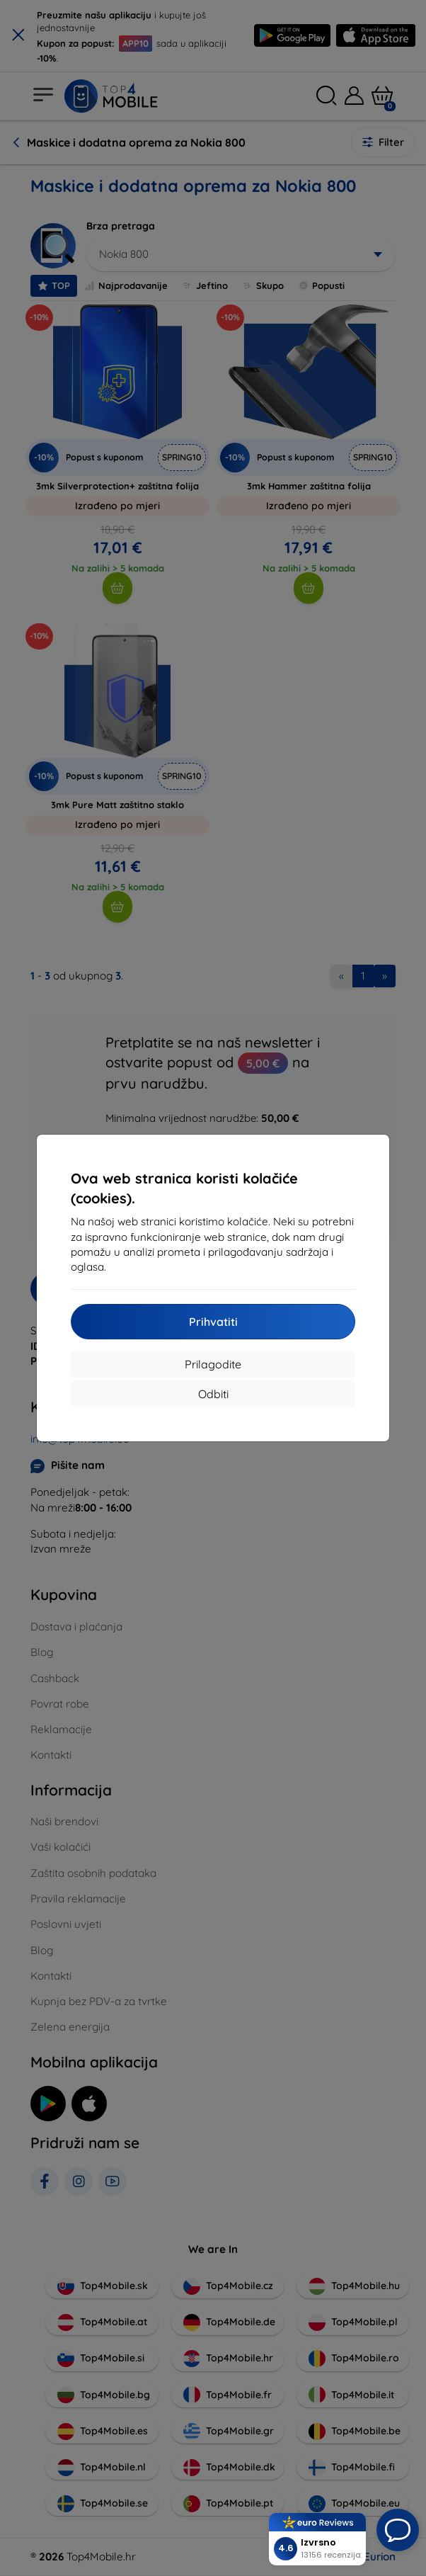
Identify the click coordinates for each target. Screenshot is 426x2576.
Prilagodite (213, 1364)
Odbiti (213, 1394)
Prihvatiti (213, 1322)
